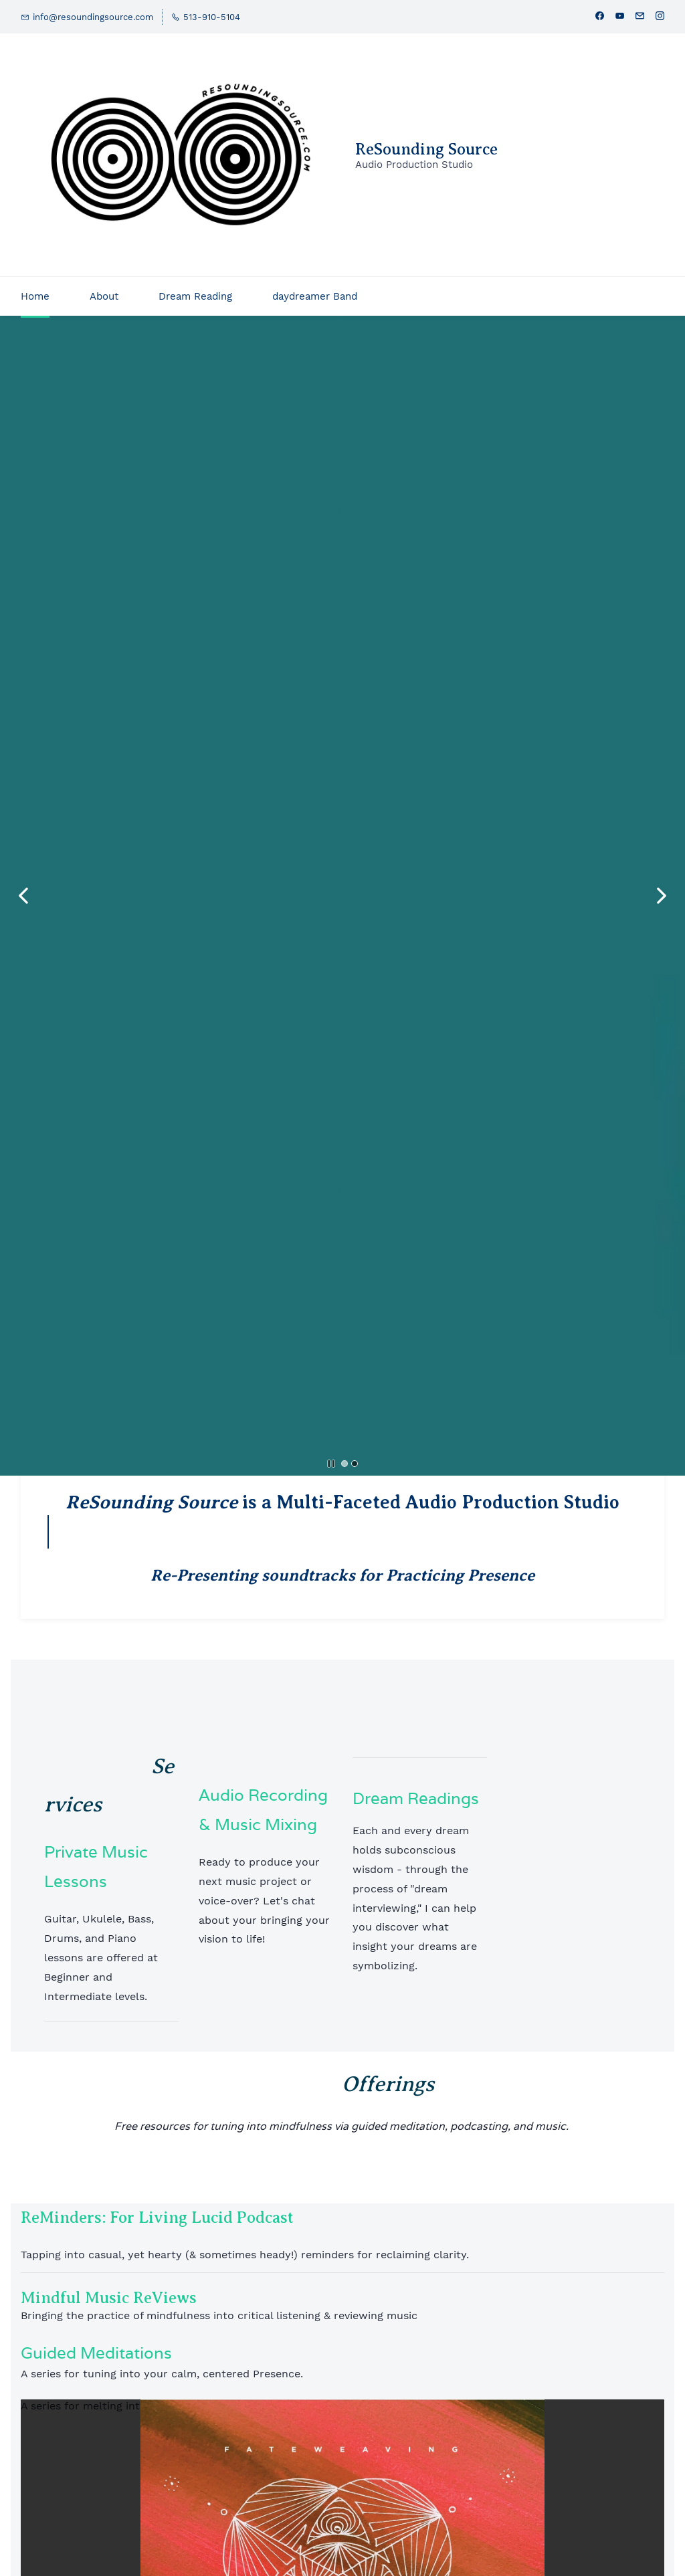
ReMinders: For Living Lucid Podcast (157, 2217)
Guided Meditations (96, 2353)
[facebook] (599, 17)
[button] (23, 895)
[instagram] (660, 17)
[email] (639, 17)
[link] (342, 2408)
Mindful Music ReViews (109, 2297)
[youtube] (619, 17)
